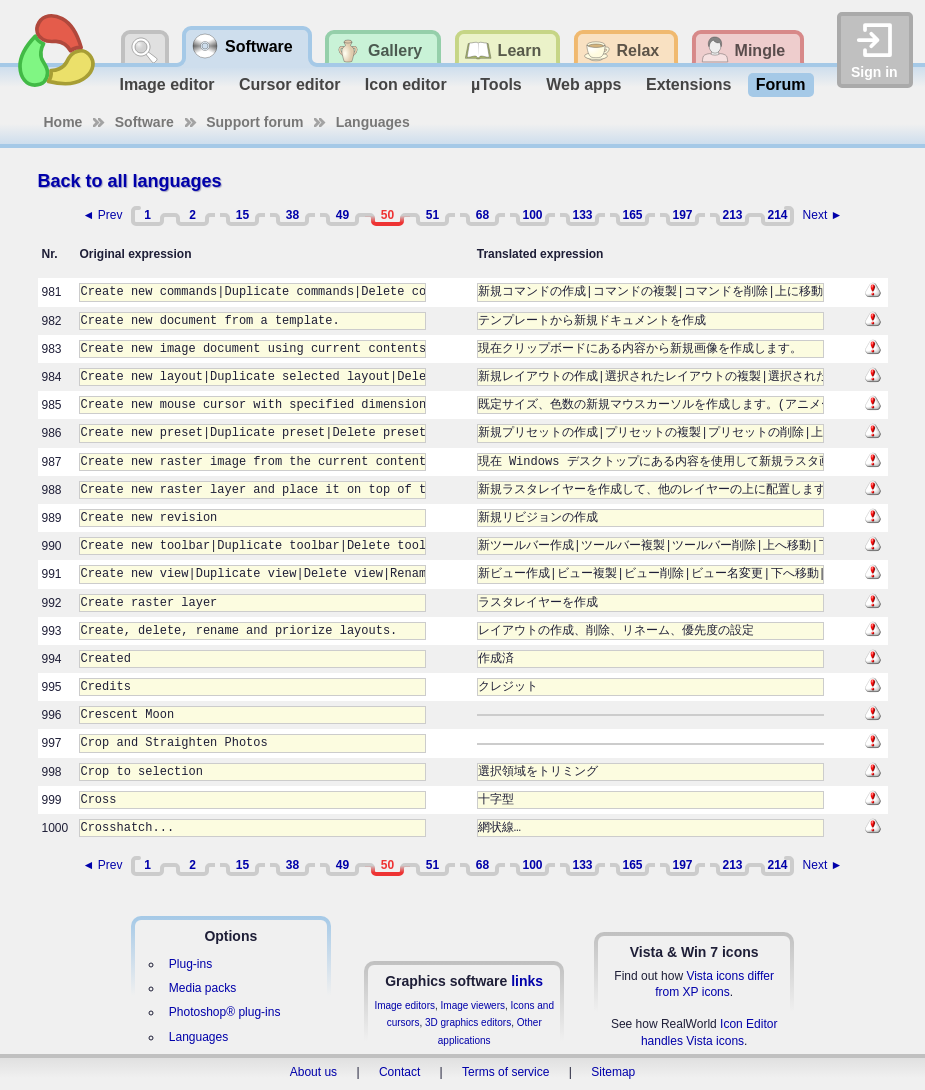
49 (342, 215)
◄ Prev (103, 215)
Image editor (166, 84)
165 (632, 215)
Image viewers (473, 1005)
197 (682, 215)
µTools (496, 84)
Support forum (254, 122)
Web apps (583, 84)
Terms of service (505, 1072)
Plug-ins (190, 964)
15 (242, 215)
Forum (781, 84)
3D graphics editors (468, 1022)
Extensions (688, 84)
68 (482, 215)
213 (732, 215)
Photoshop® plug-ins (225, 1012)
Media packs (202, 988)
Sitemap (613, 1072)
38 (292, 215)
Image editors (404, 1005)
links (527, 981)
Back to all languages (130, 181)
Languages (373, 122)
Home (63, 122)
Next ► (823, 215)
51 (432, 215)
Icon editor (406, 84)
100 (532, 215)
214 (777, 215)
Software (144, 122)
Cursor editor (289, 84)
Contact (399, 1072)
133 (582, 215)
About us (313, 1072)
